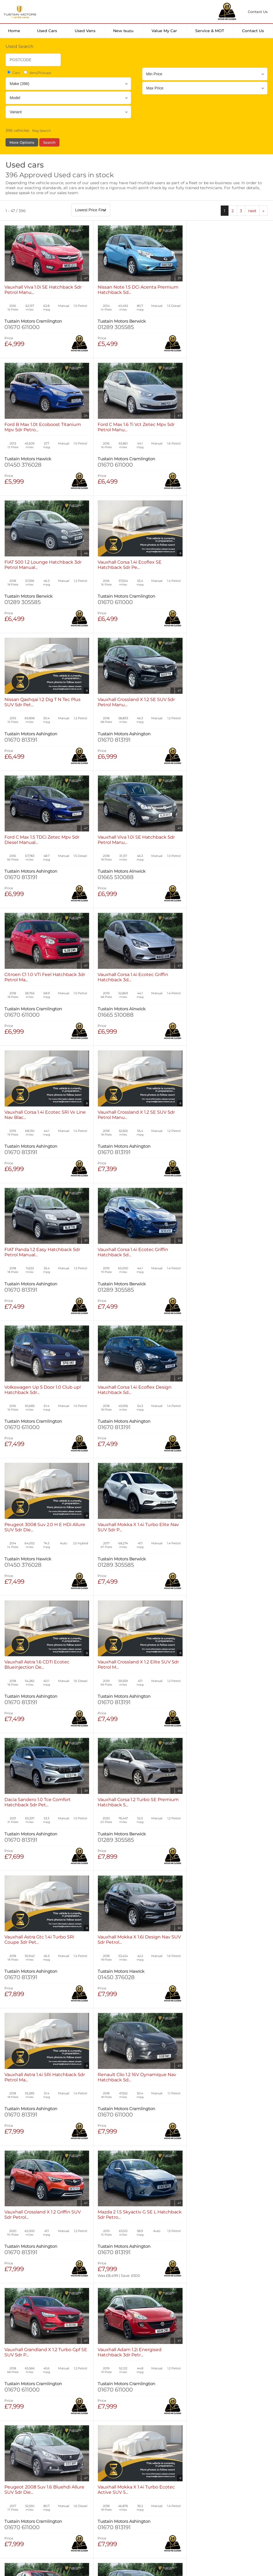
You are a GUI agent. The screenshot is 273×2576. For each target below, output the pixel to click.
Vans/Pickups (37, 72)
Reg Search (41, 131)
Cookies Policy (71, 2500)
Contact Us (253, 30)
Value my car (164, 30)
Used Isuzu (82, 2438)
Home (14, 30)
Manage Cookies (107, 2500)
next (252, 210)
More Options (21, 142)
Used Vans (85, 30)
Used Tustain (84, 2444)
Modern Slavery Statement (154, 2500)
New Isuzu (123, 30)
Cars (13, 72)
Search (49, 142)
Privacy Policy (37, 2500)
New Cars (19, 2433)
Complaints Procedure (208, 2500)
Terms (11, 2500)
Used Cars (47, 30)
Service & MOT (209, 30)
